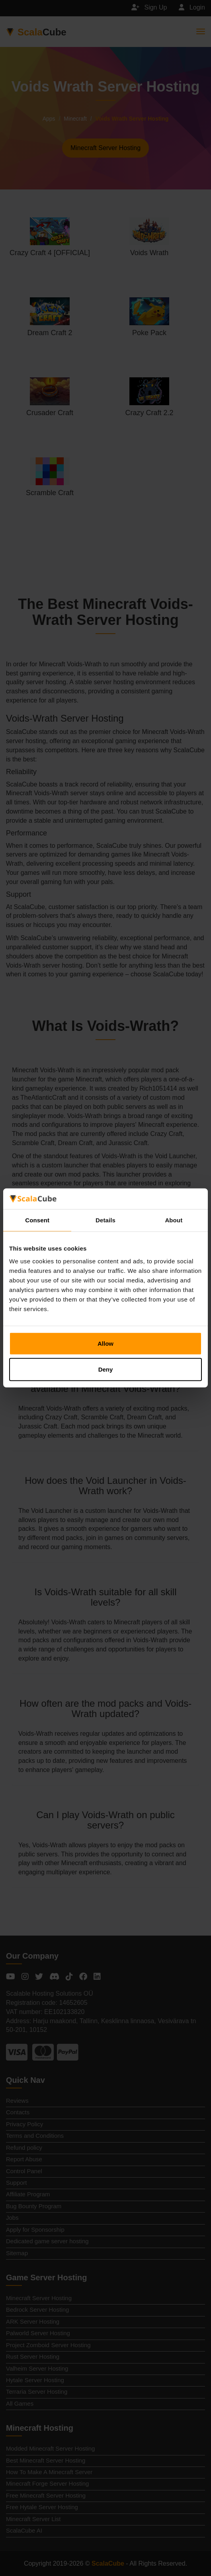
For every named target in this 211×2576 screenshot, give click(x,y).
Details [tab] (105, 1220)
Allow (105, 1343)
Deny (105, 1369)
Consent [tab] (37, 1220)
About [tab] (173, 1220)
